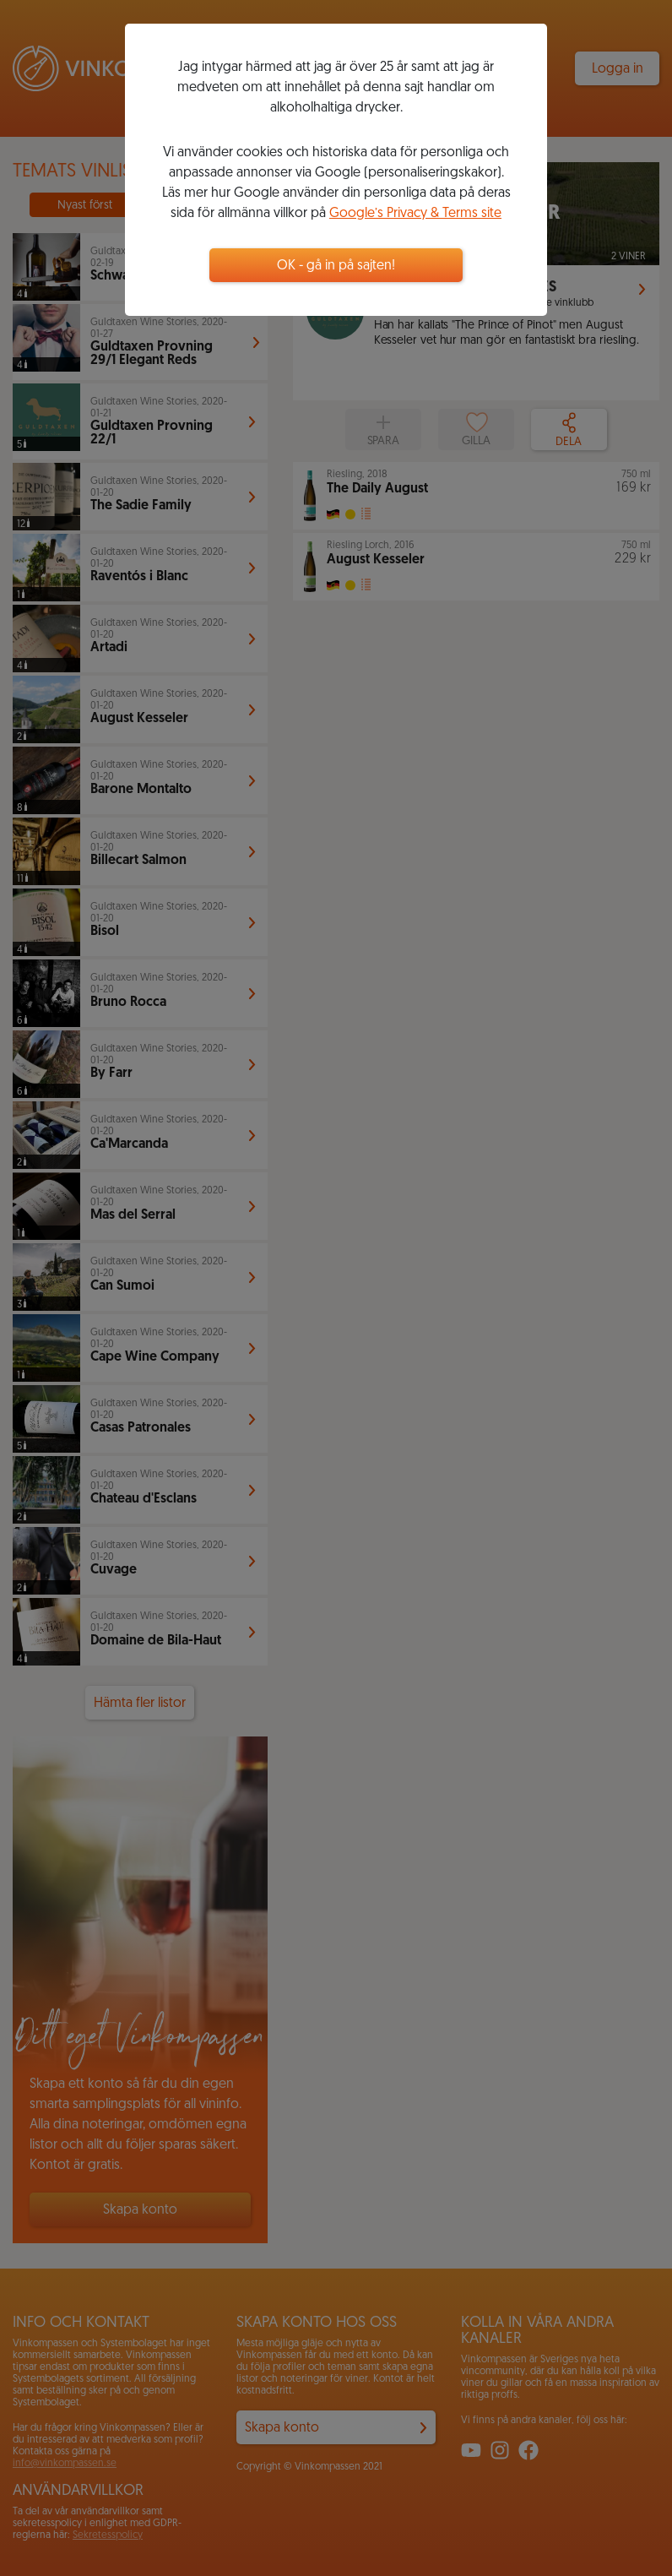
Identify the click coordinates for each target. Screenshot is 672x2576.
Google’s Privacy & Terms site (415, 213)
